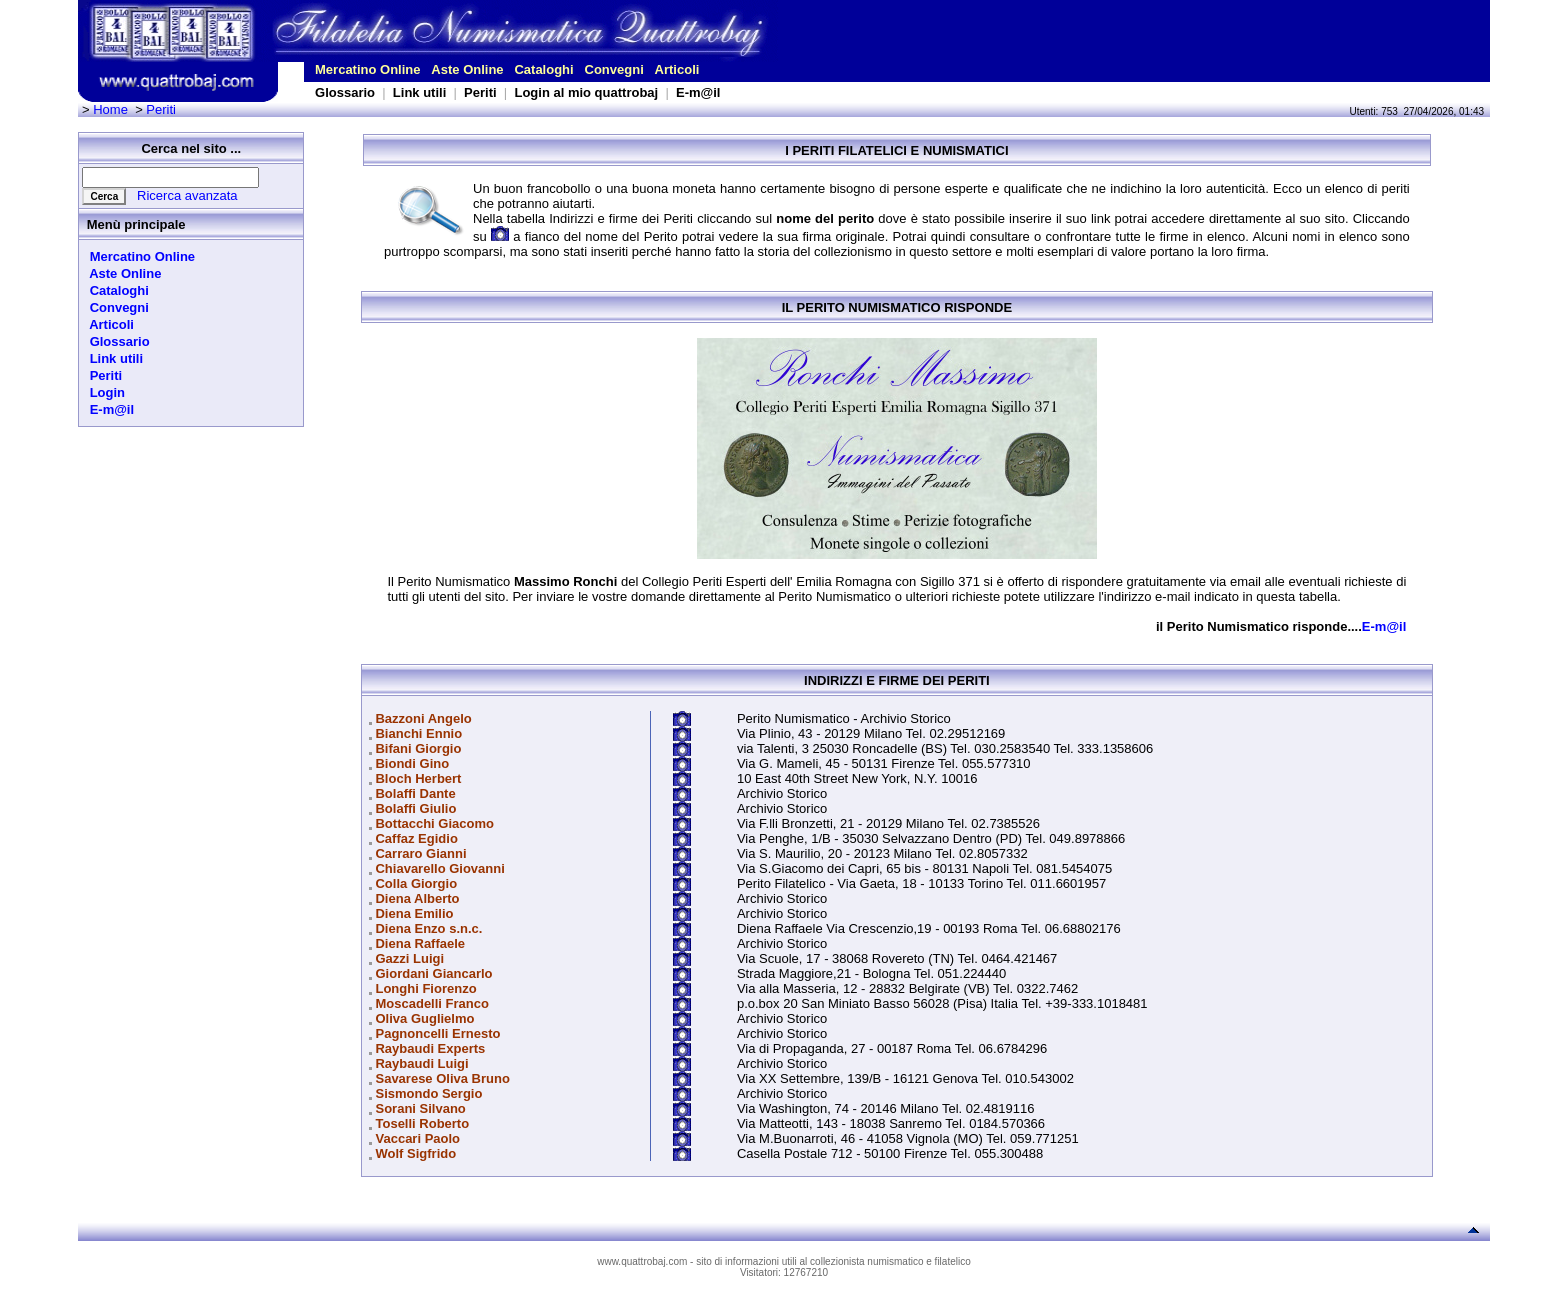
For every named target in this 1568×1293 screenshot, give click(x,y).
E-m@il (698, 92)
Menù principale (136, 224)
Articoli (677, 69)
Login (103, 392)
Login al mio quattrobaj (586, 92)
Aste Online (467, 69)
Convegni (614, 69)
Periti (480, 92)
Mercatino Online (367, 69)
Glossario (345, 92)
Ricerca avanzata (187, 195)
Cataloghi (543, 69)
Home (110, 109)
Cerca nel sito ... (191, 148)
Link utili (419, 92)
